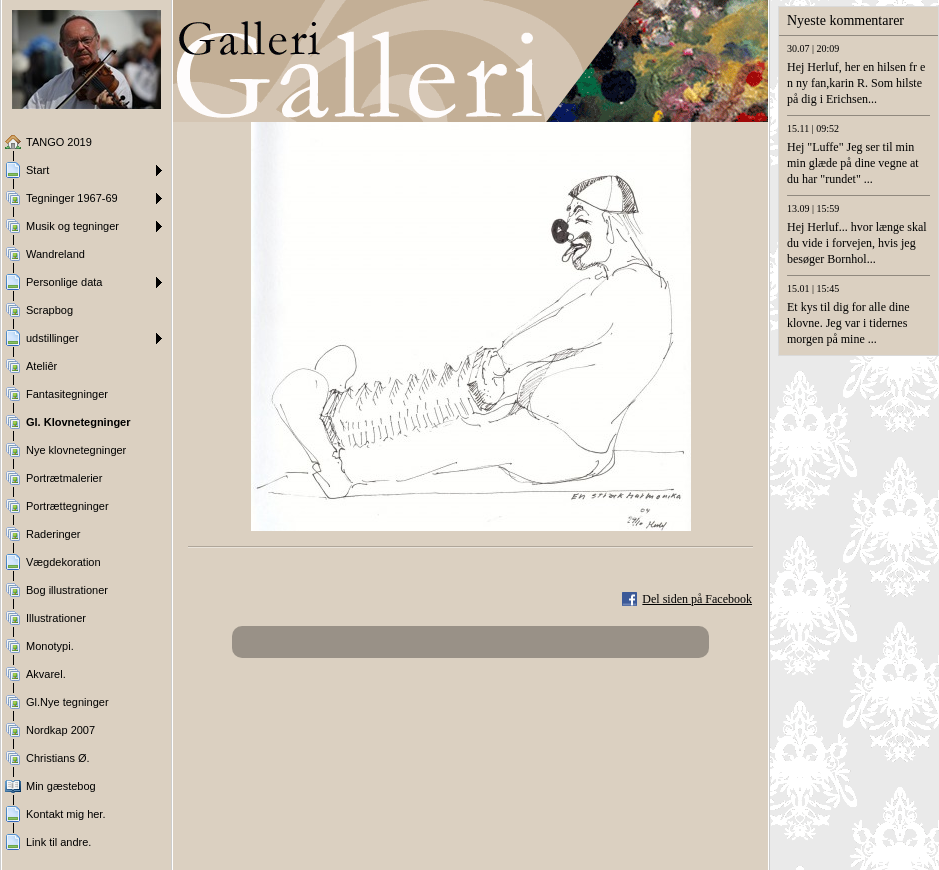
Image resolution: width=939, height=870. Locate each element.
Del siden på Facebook (697, 599)
